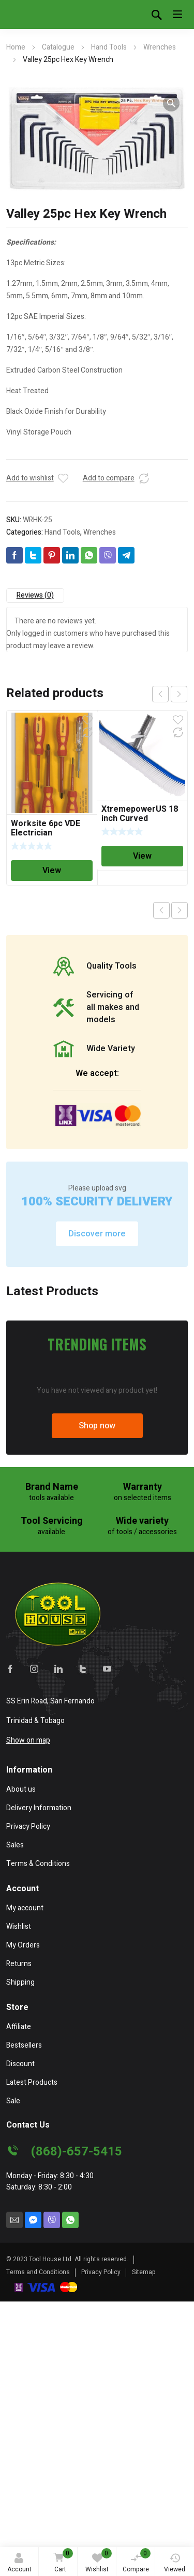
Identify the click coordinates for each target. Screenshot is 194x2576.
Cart (61, 2561)
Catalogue (58, 47)
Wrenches (159, 47)
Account (19, 2563)
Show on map (28, 2029)
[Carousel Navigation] (169, 694)
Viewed (174, 2563)
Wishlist (98, 2561)
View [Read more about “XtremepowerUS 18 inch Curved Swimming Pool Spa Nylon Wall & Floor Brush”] (142, 856)
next (179, 694)
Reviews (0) (35, 595)
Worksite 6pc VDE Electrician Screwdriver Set (45, 832)
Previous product (161, 910)
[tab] (35, 595)
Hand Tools (109, 47)
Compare (137, 2561)
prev (160, 694)
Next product (179, 910)
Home (15, 47)
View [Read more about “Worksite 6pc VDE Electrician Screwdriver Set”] (51, 870)
